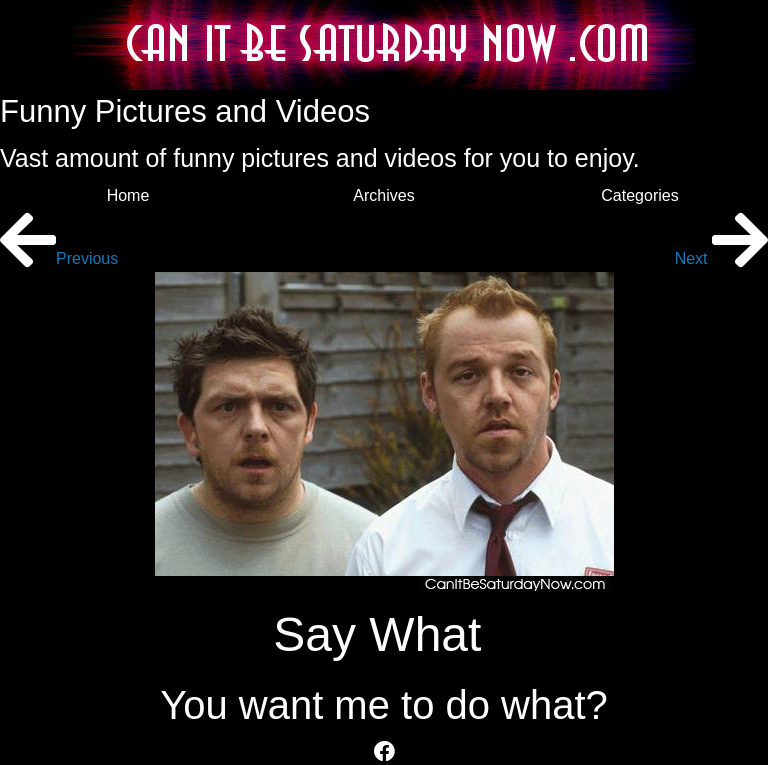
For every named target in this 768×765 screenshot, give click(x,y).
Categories (639, 195)
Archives (383, 195)
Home (128, 195)
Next (721, 258)
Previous (59, 258)
